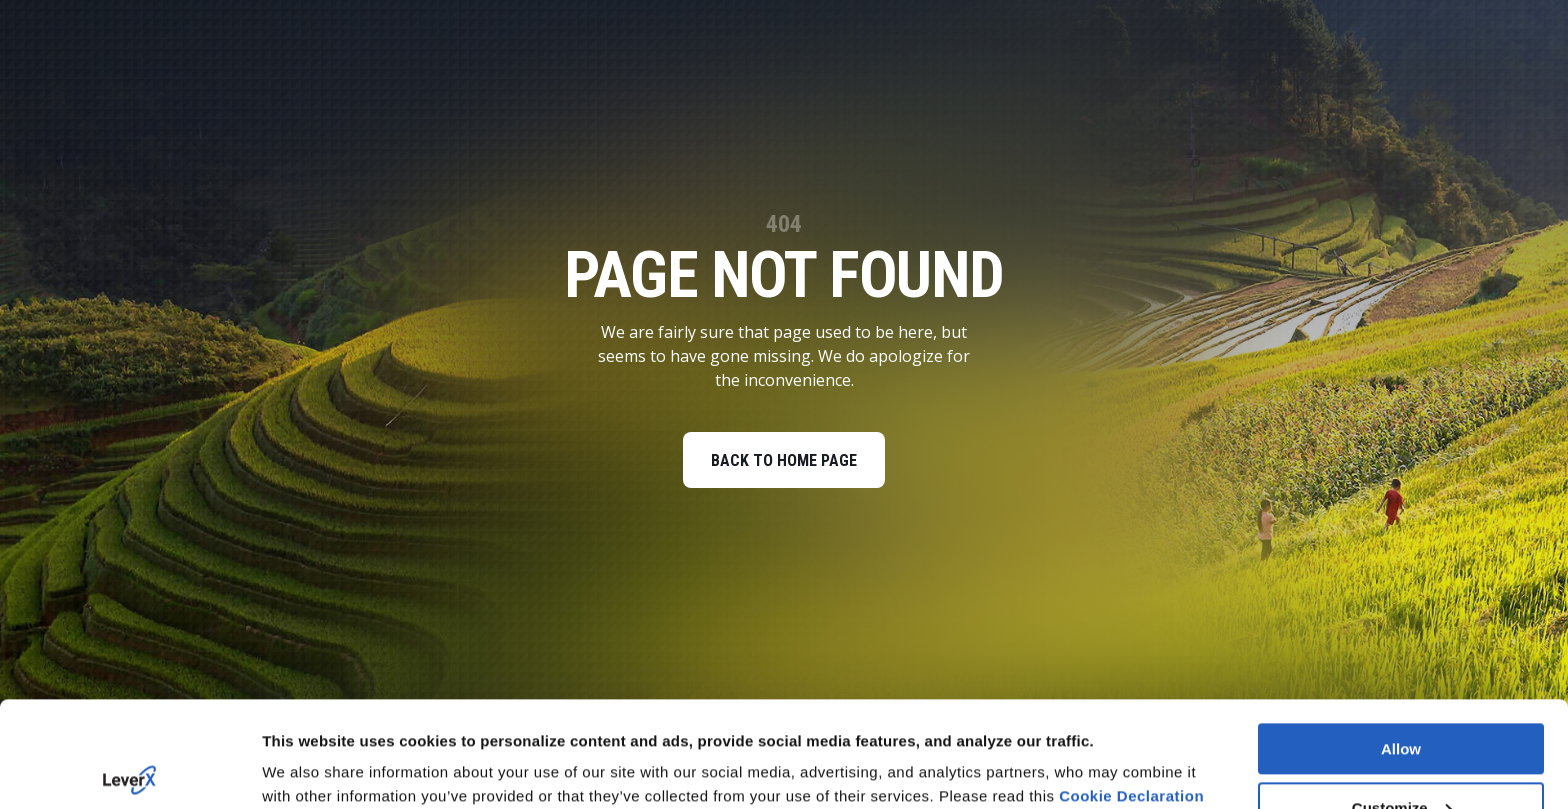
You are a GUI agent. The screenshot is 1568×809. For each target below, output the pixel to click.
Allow (1401, 643)
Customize (1402, 702)
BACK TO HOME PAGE (784, 460)
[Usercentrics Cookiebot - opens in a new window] (129, 770)
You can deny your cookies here (378, 769)
